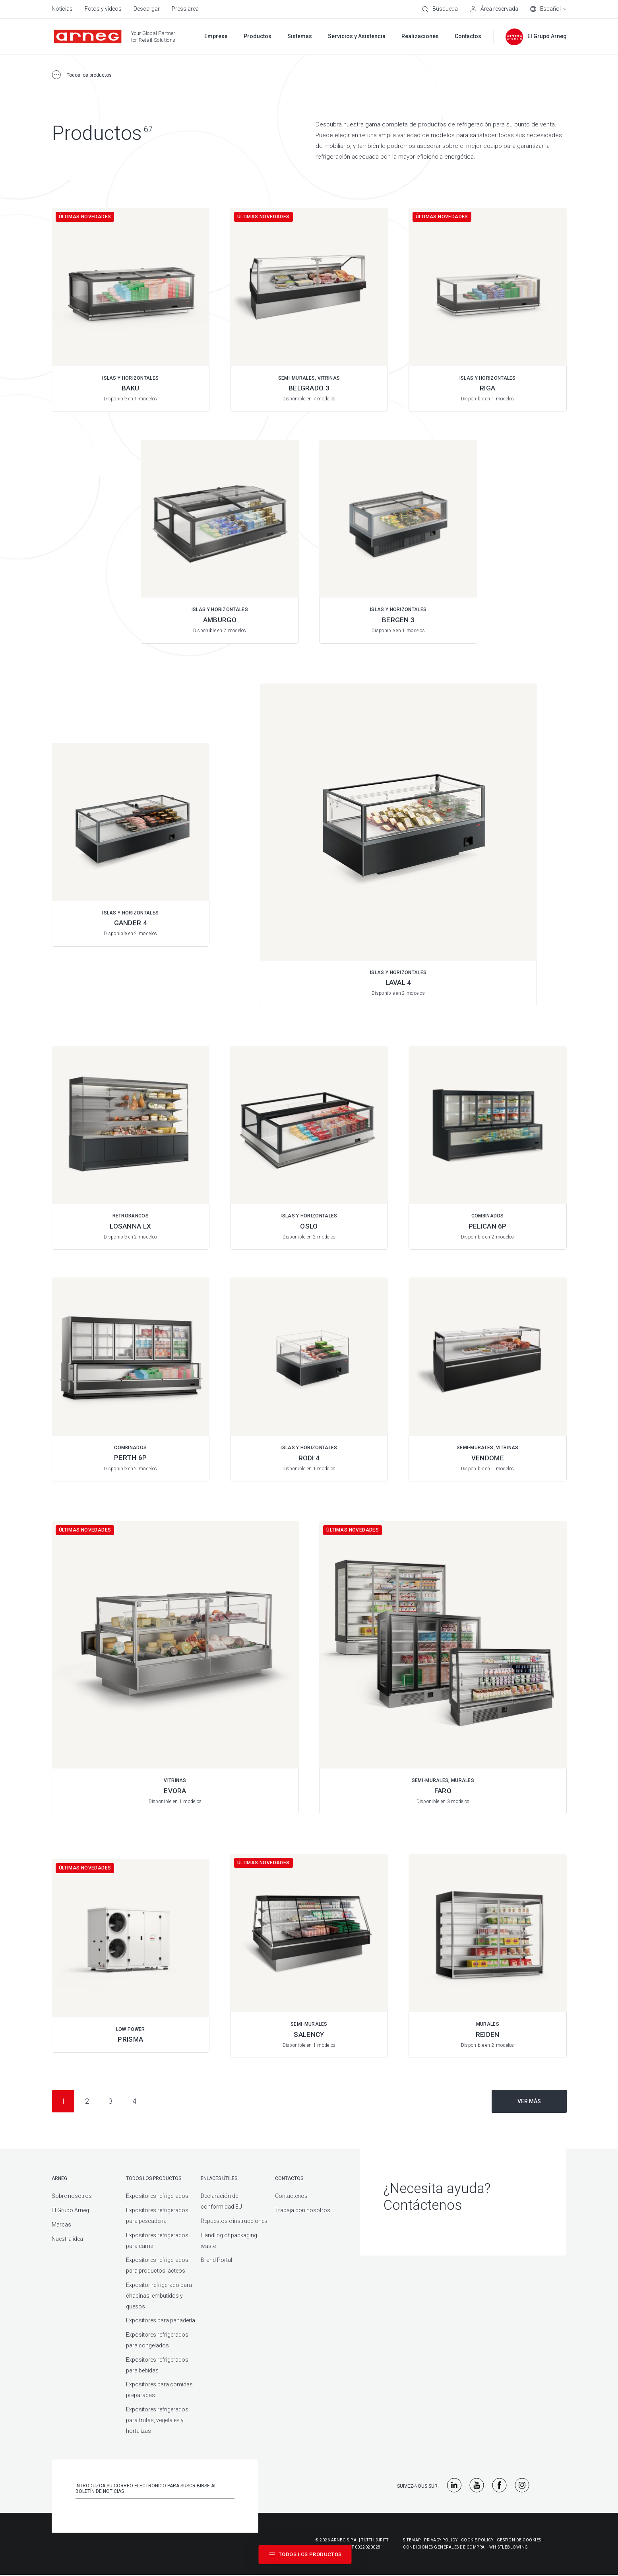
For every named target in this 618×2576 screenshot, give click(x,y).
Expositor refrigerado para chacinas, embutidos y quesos (159, 2296)
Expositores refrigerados (157, 2196)
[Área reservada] (494, 9)
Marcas (61, 2224)
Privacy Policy (440, 2540)
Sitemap (412, 2540)
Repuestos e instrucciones (234, 2221)
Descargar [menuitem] (147, 9)
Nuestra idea (67, 2239)
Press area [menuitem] (185, 9)
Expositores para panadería (160, 2320)
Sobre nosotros (72, 2196)
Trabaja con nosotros (302, 2210)
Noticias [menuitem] (62, 9)
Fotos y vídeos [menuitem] (103, 9)
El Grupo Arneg (70, 2210)
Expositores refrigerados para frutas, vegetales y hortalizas (157, 2420)
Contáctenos (291, 2196)
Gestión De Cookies (519, 2540)
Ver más (529, 2101)
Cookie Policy (477, 2540)
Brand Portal (216, 2260)
